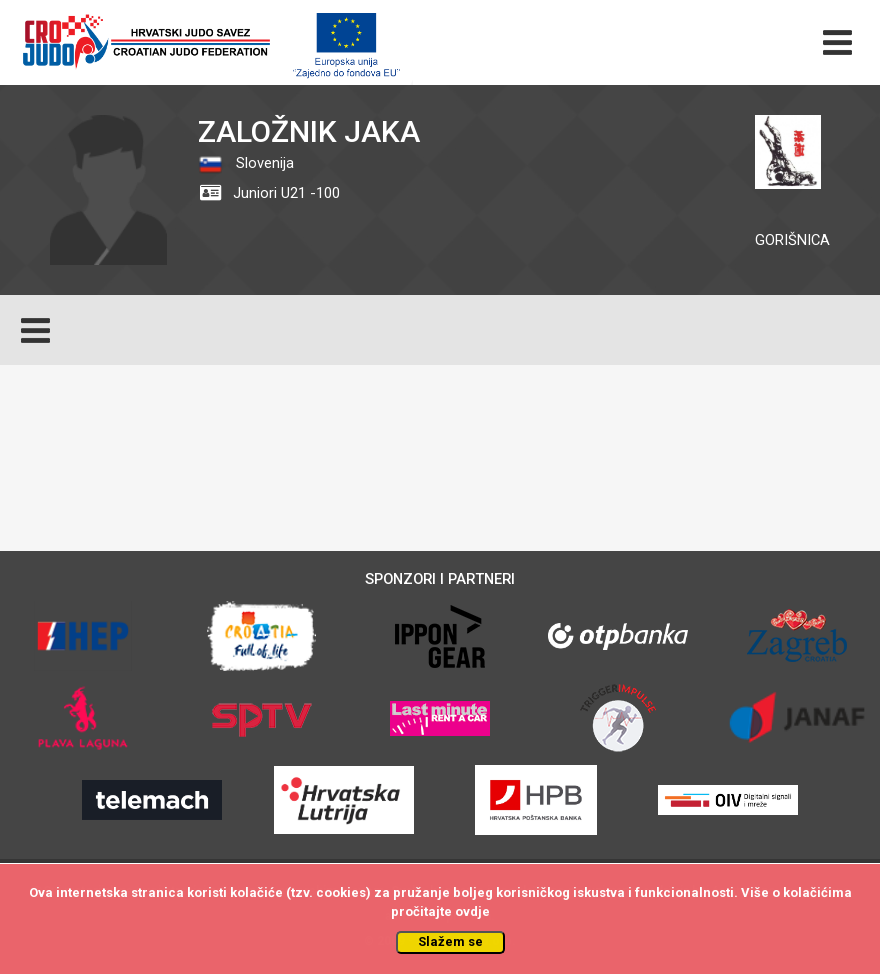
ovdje (472, 911)
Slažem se (450, 941)
